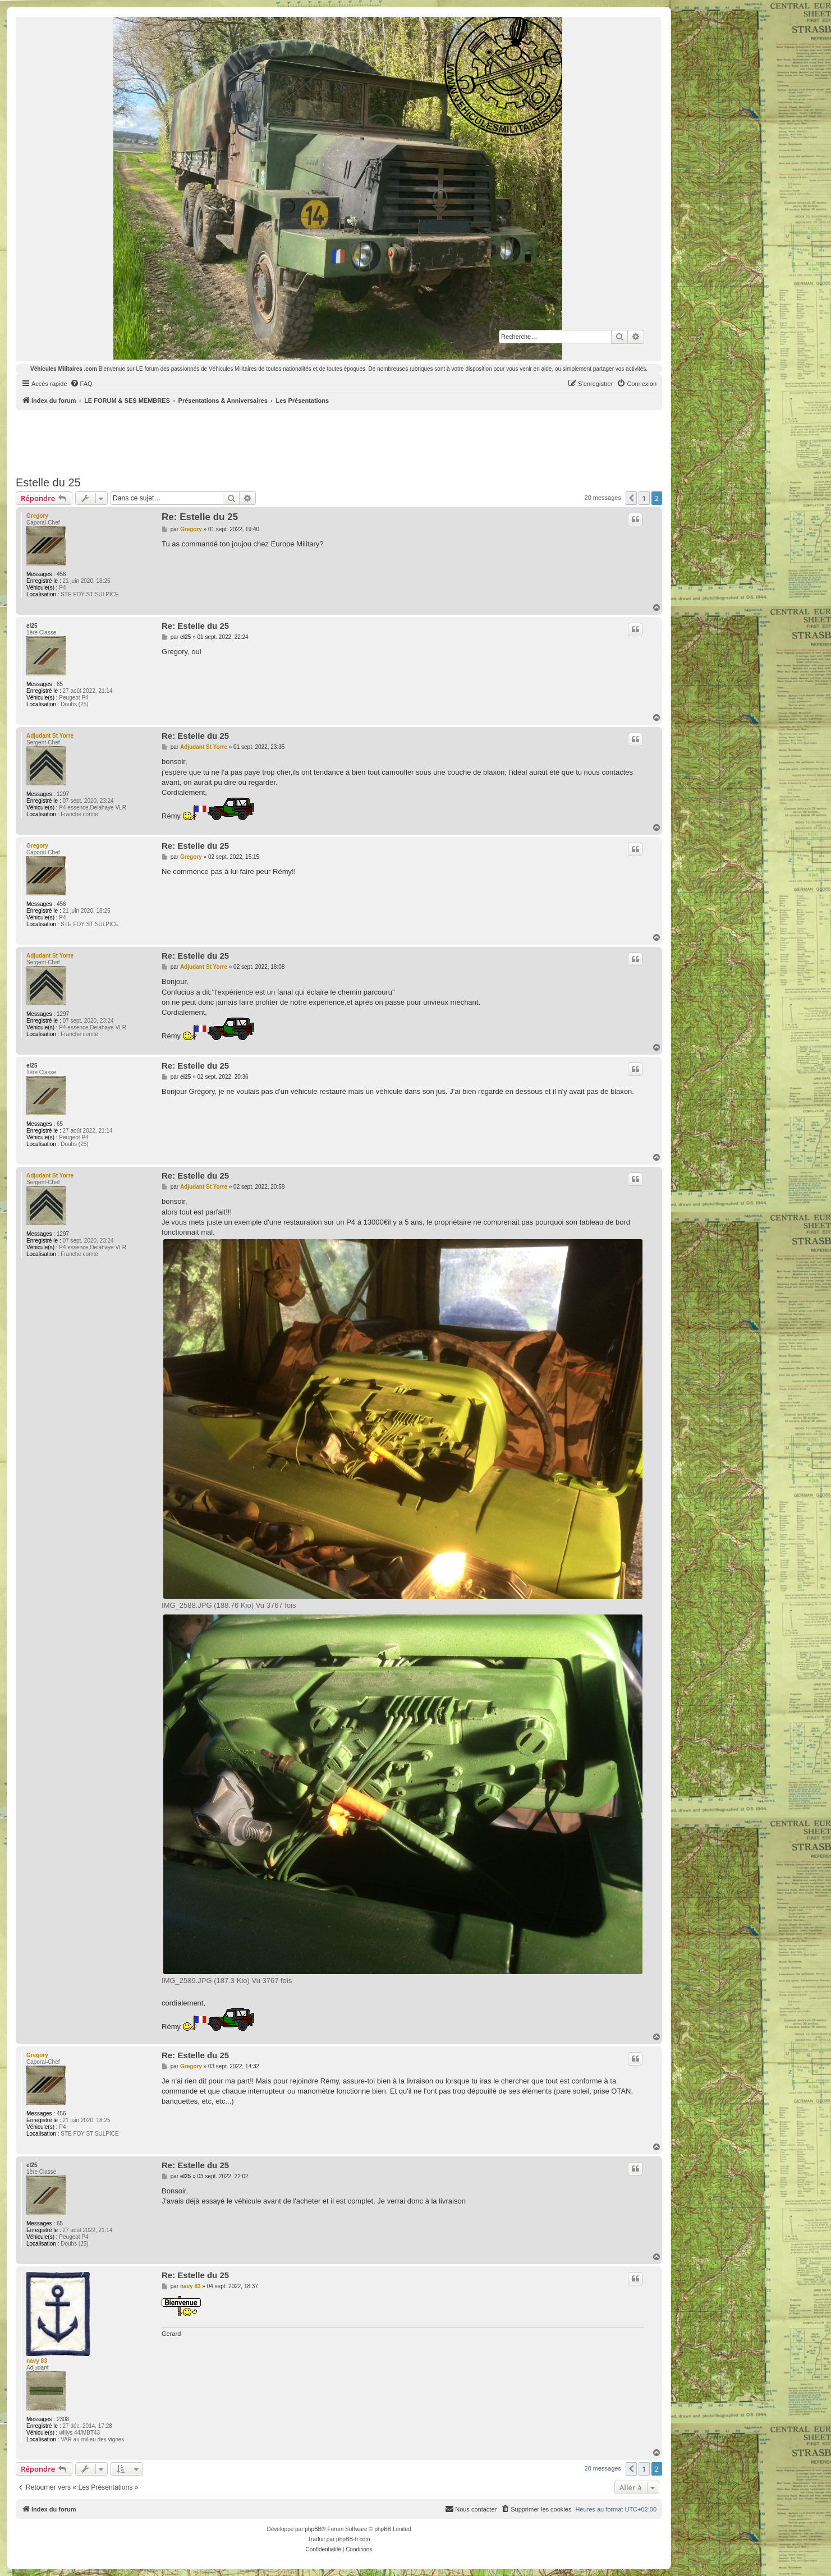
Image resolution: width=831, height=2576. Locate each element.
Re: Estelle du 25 (200, 517)
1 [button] (644, 498)
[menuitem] (81, 383)
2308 (63, 2419)
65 (60, 684)
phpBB (313, 2529)
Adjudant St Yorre (50, 736)
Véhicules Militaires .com (63, 369)
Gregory (37, 516)
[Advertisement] (339, 441)
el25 (31, 626)
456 (61, 574)
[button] (631, 498)
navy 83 (36, 2361)
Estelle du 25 (48, 482)
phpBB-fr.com (353, 2539)
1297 (63, 794)
